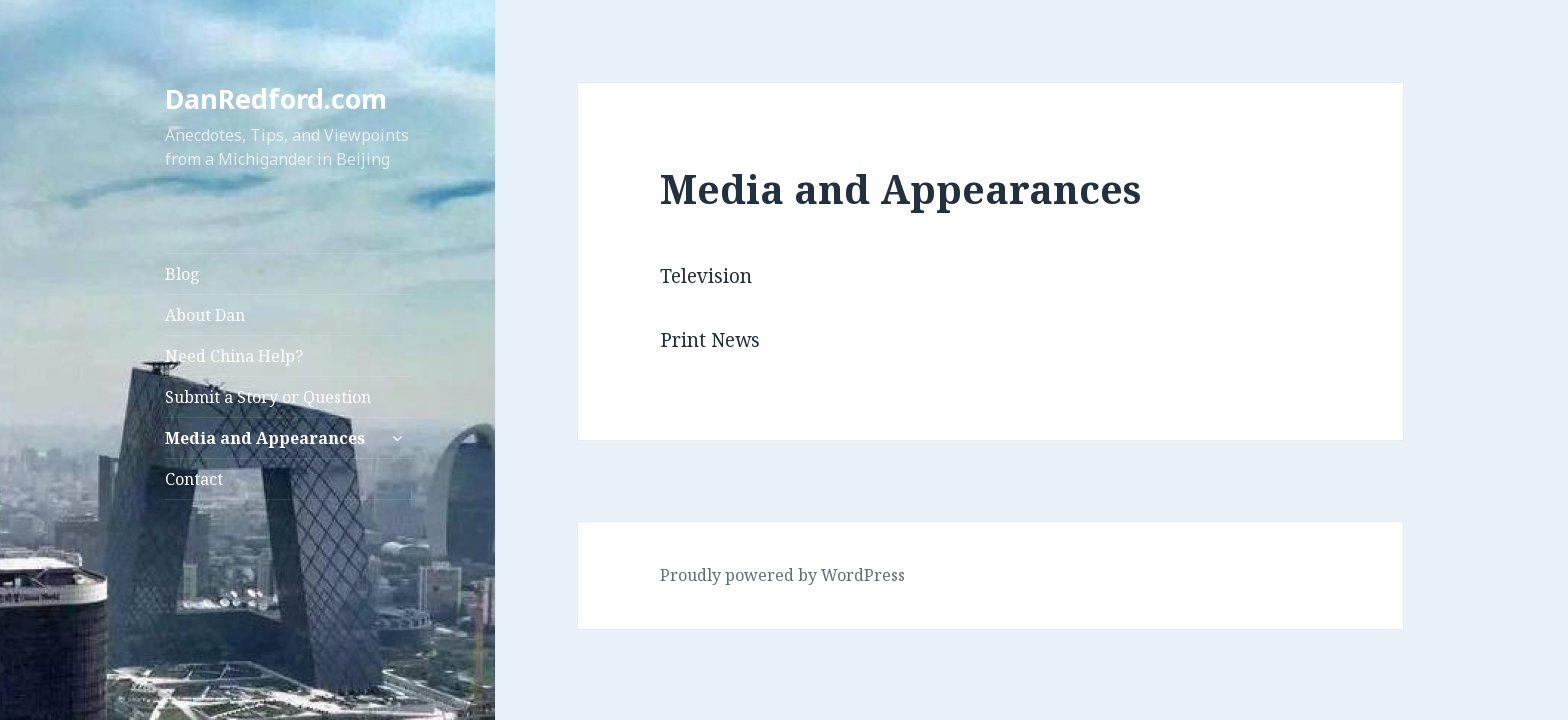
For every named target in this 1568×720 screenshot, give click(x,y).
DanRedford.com (276, 98)
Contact (194, 479)
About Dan (205, 315)
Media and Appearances (265, 438)
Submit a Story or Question (268, 397)
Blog (182, 274)
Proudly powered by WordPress (782, 575)
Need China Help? (234, 356)
